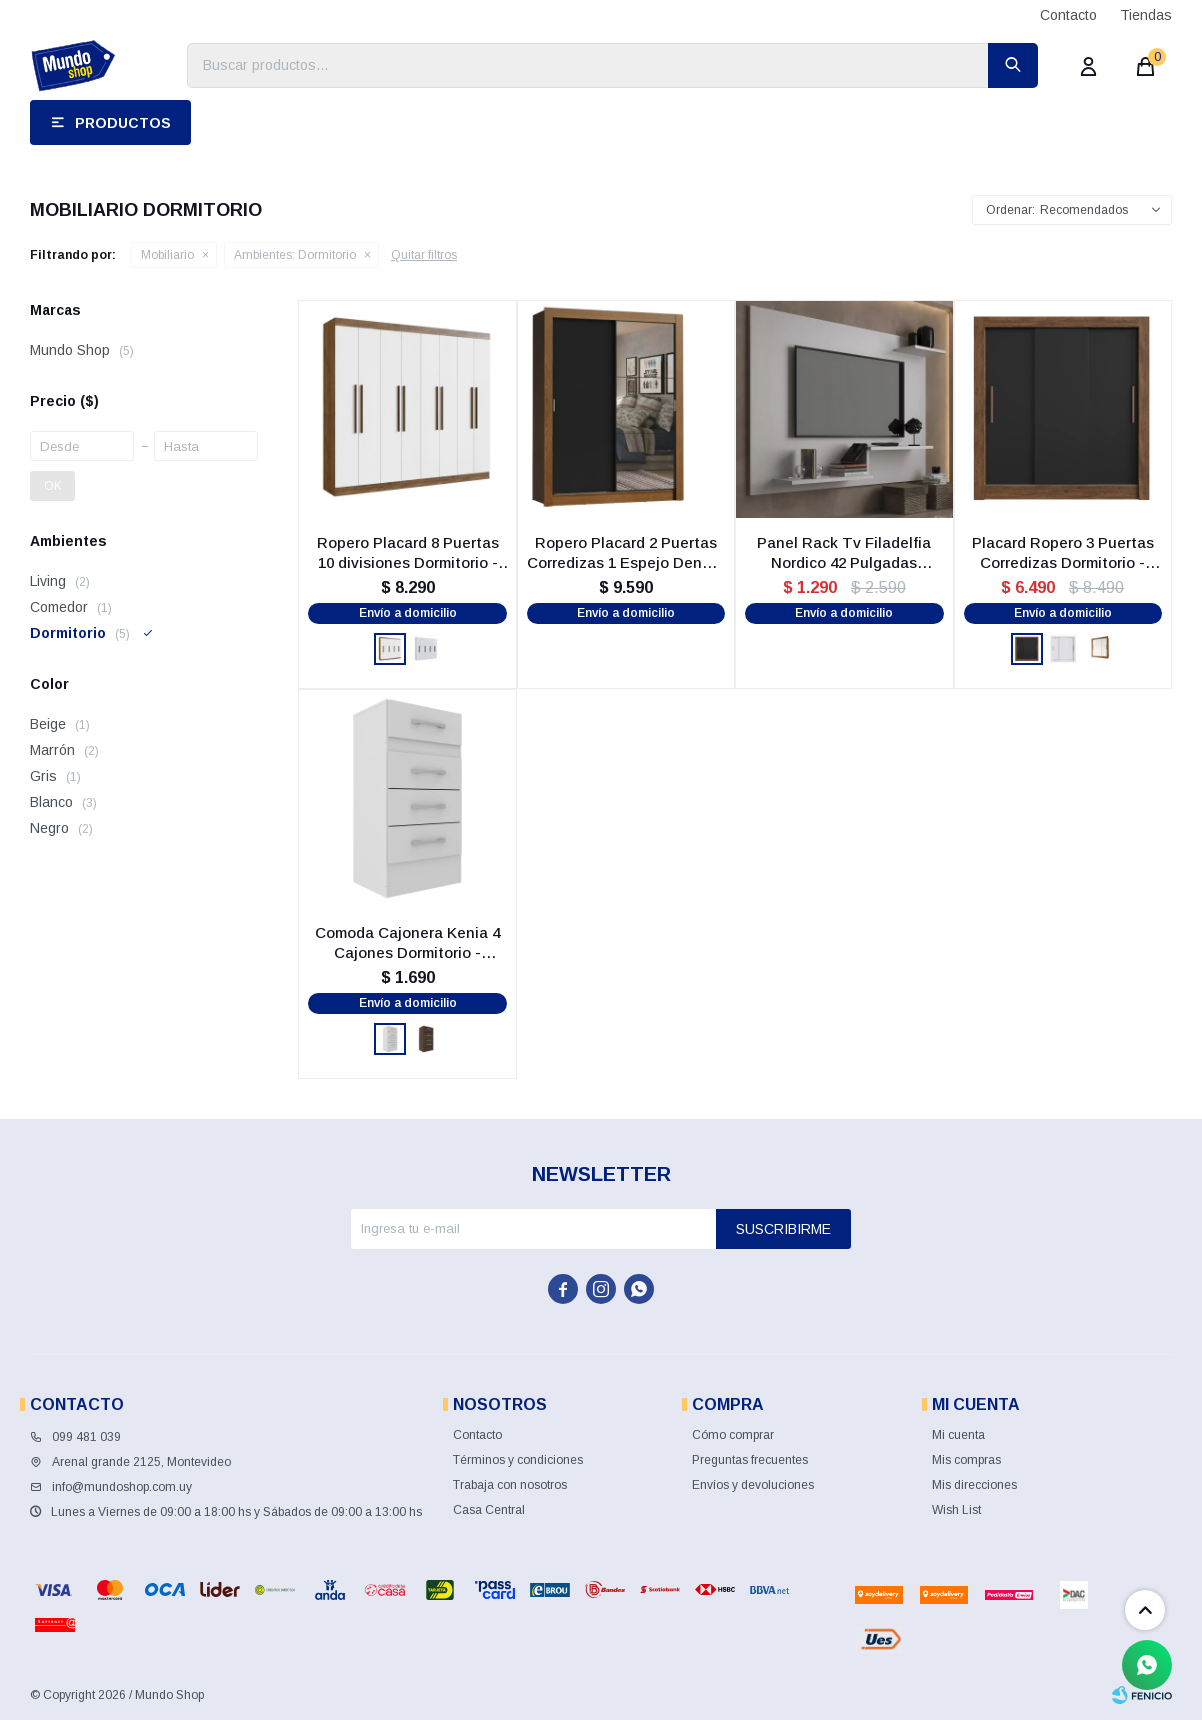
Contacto (1068, 15)
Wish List (956, 1510)
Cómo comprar (733, 1435)
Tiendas (1146, 15)
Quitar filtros (424, 255)
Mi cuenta (958, 1435)
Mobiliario (167, 255)
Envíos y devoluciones (753, 1485)
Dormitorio (295, 255)
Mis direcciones (974, 1485)
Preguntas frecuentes (750, 1460)
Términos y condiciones (518, 1460)
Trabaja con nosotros (510, 1485)
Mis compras (966, 1460)
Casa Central (489, 1510)
